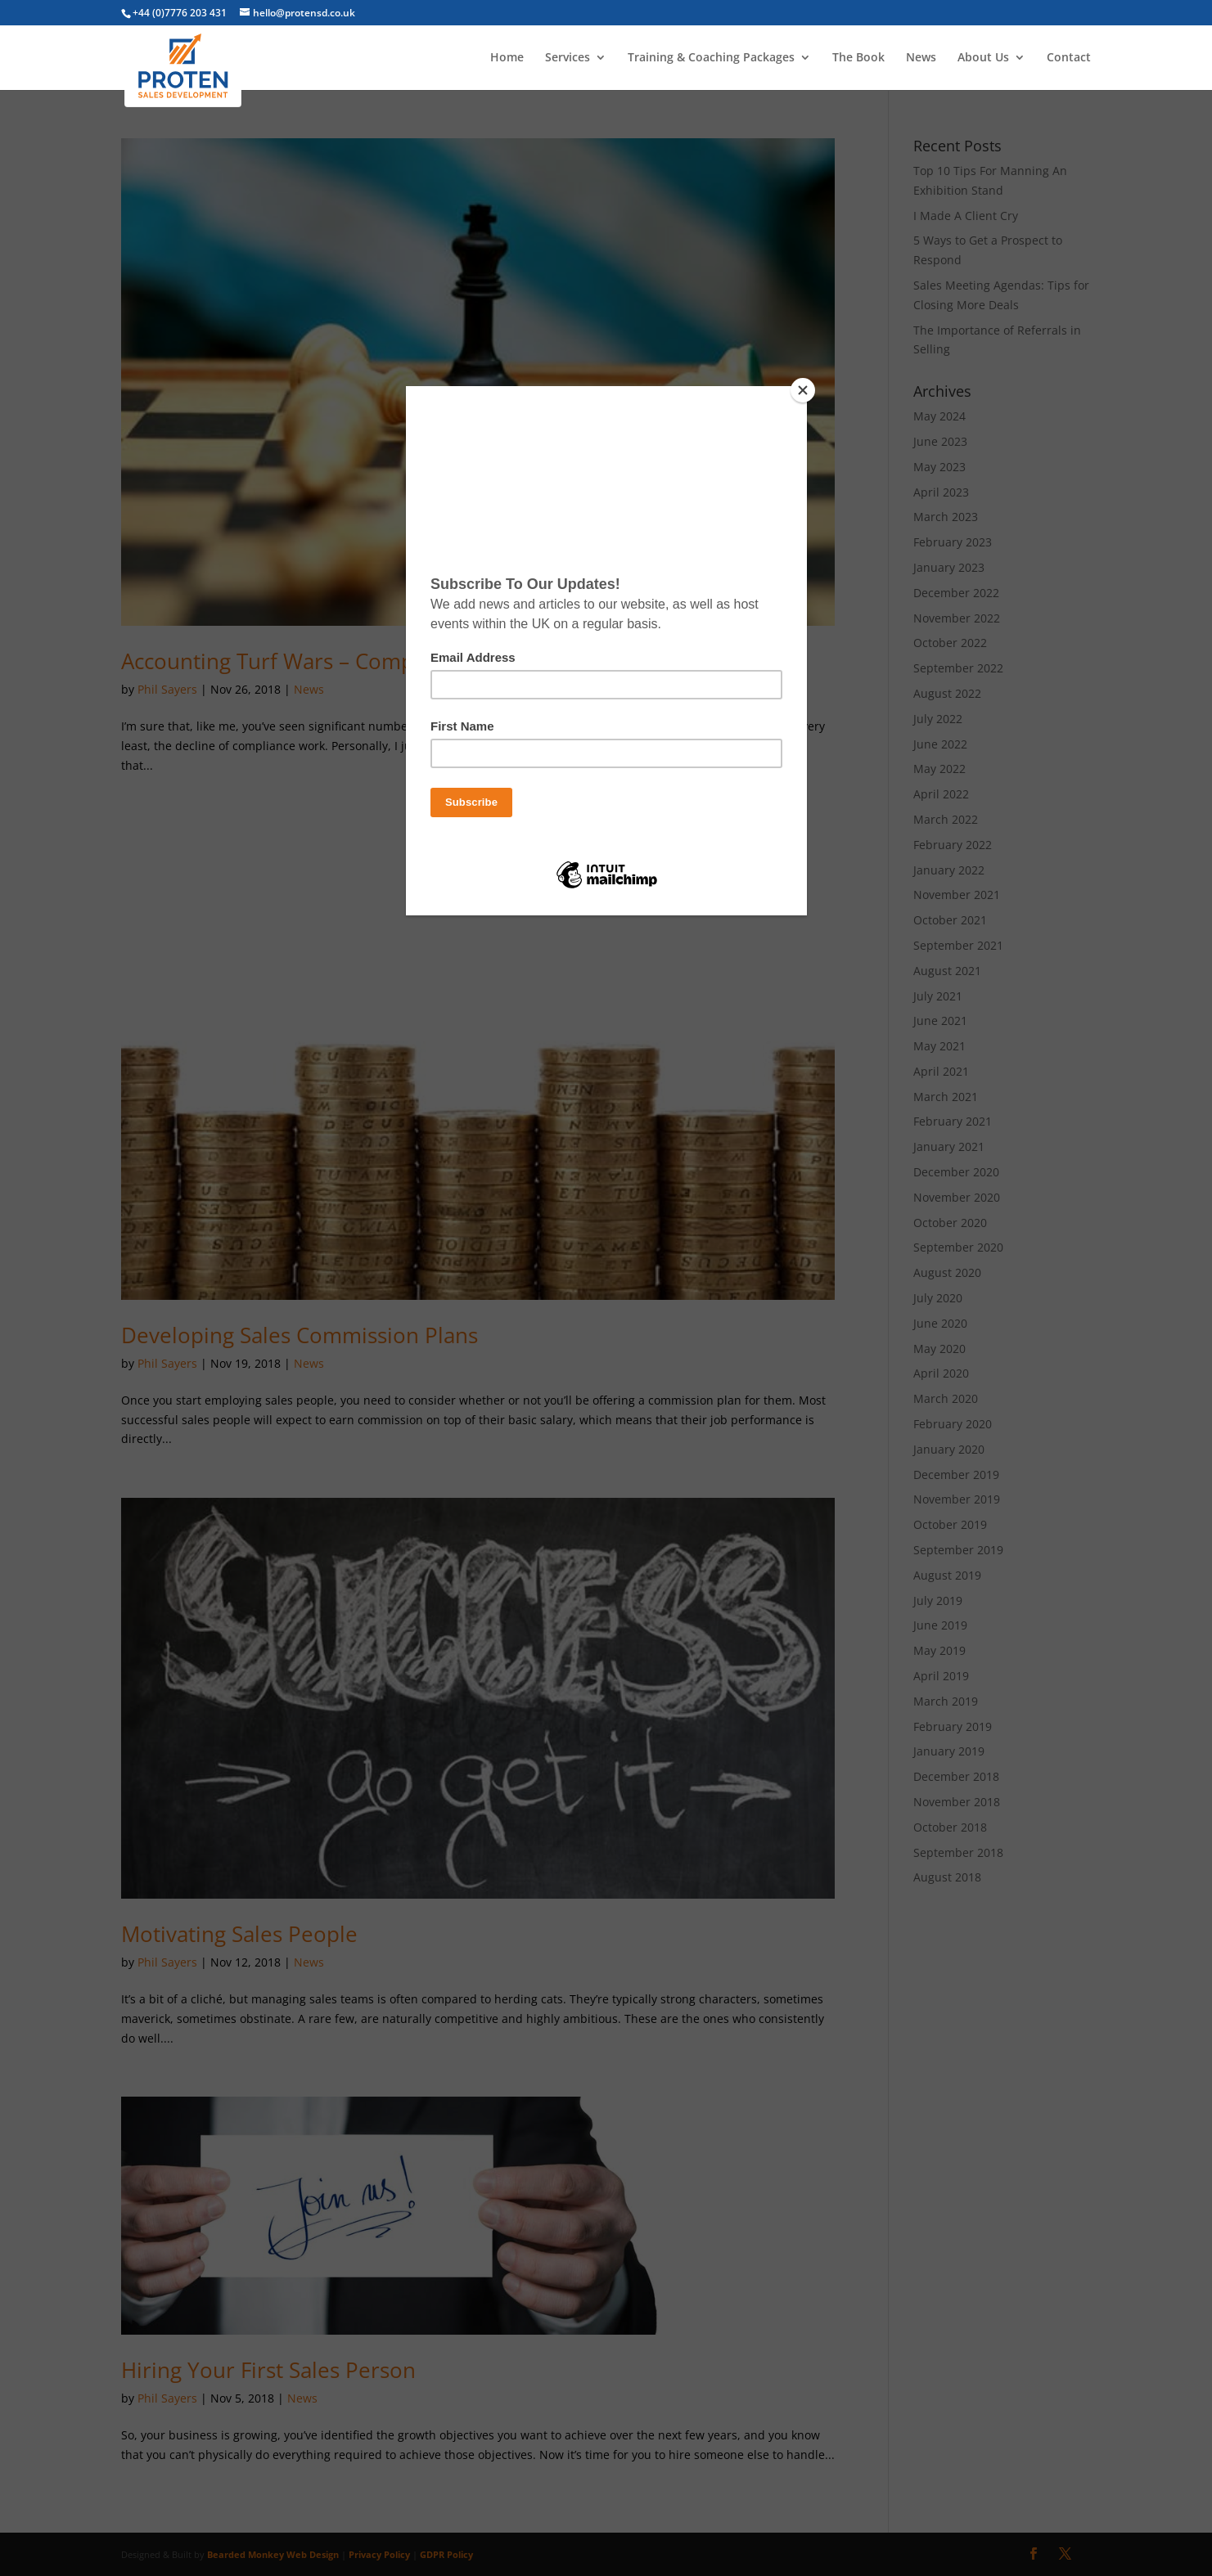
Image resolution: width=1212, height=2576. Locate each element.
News (921, 58)
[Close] (803, 390)
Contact (1069, 58)
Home (507, 58)
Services (567, 58)
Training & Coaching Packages (711, 58)
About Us (983, 58)
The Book (858, 58)
